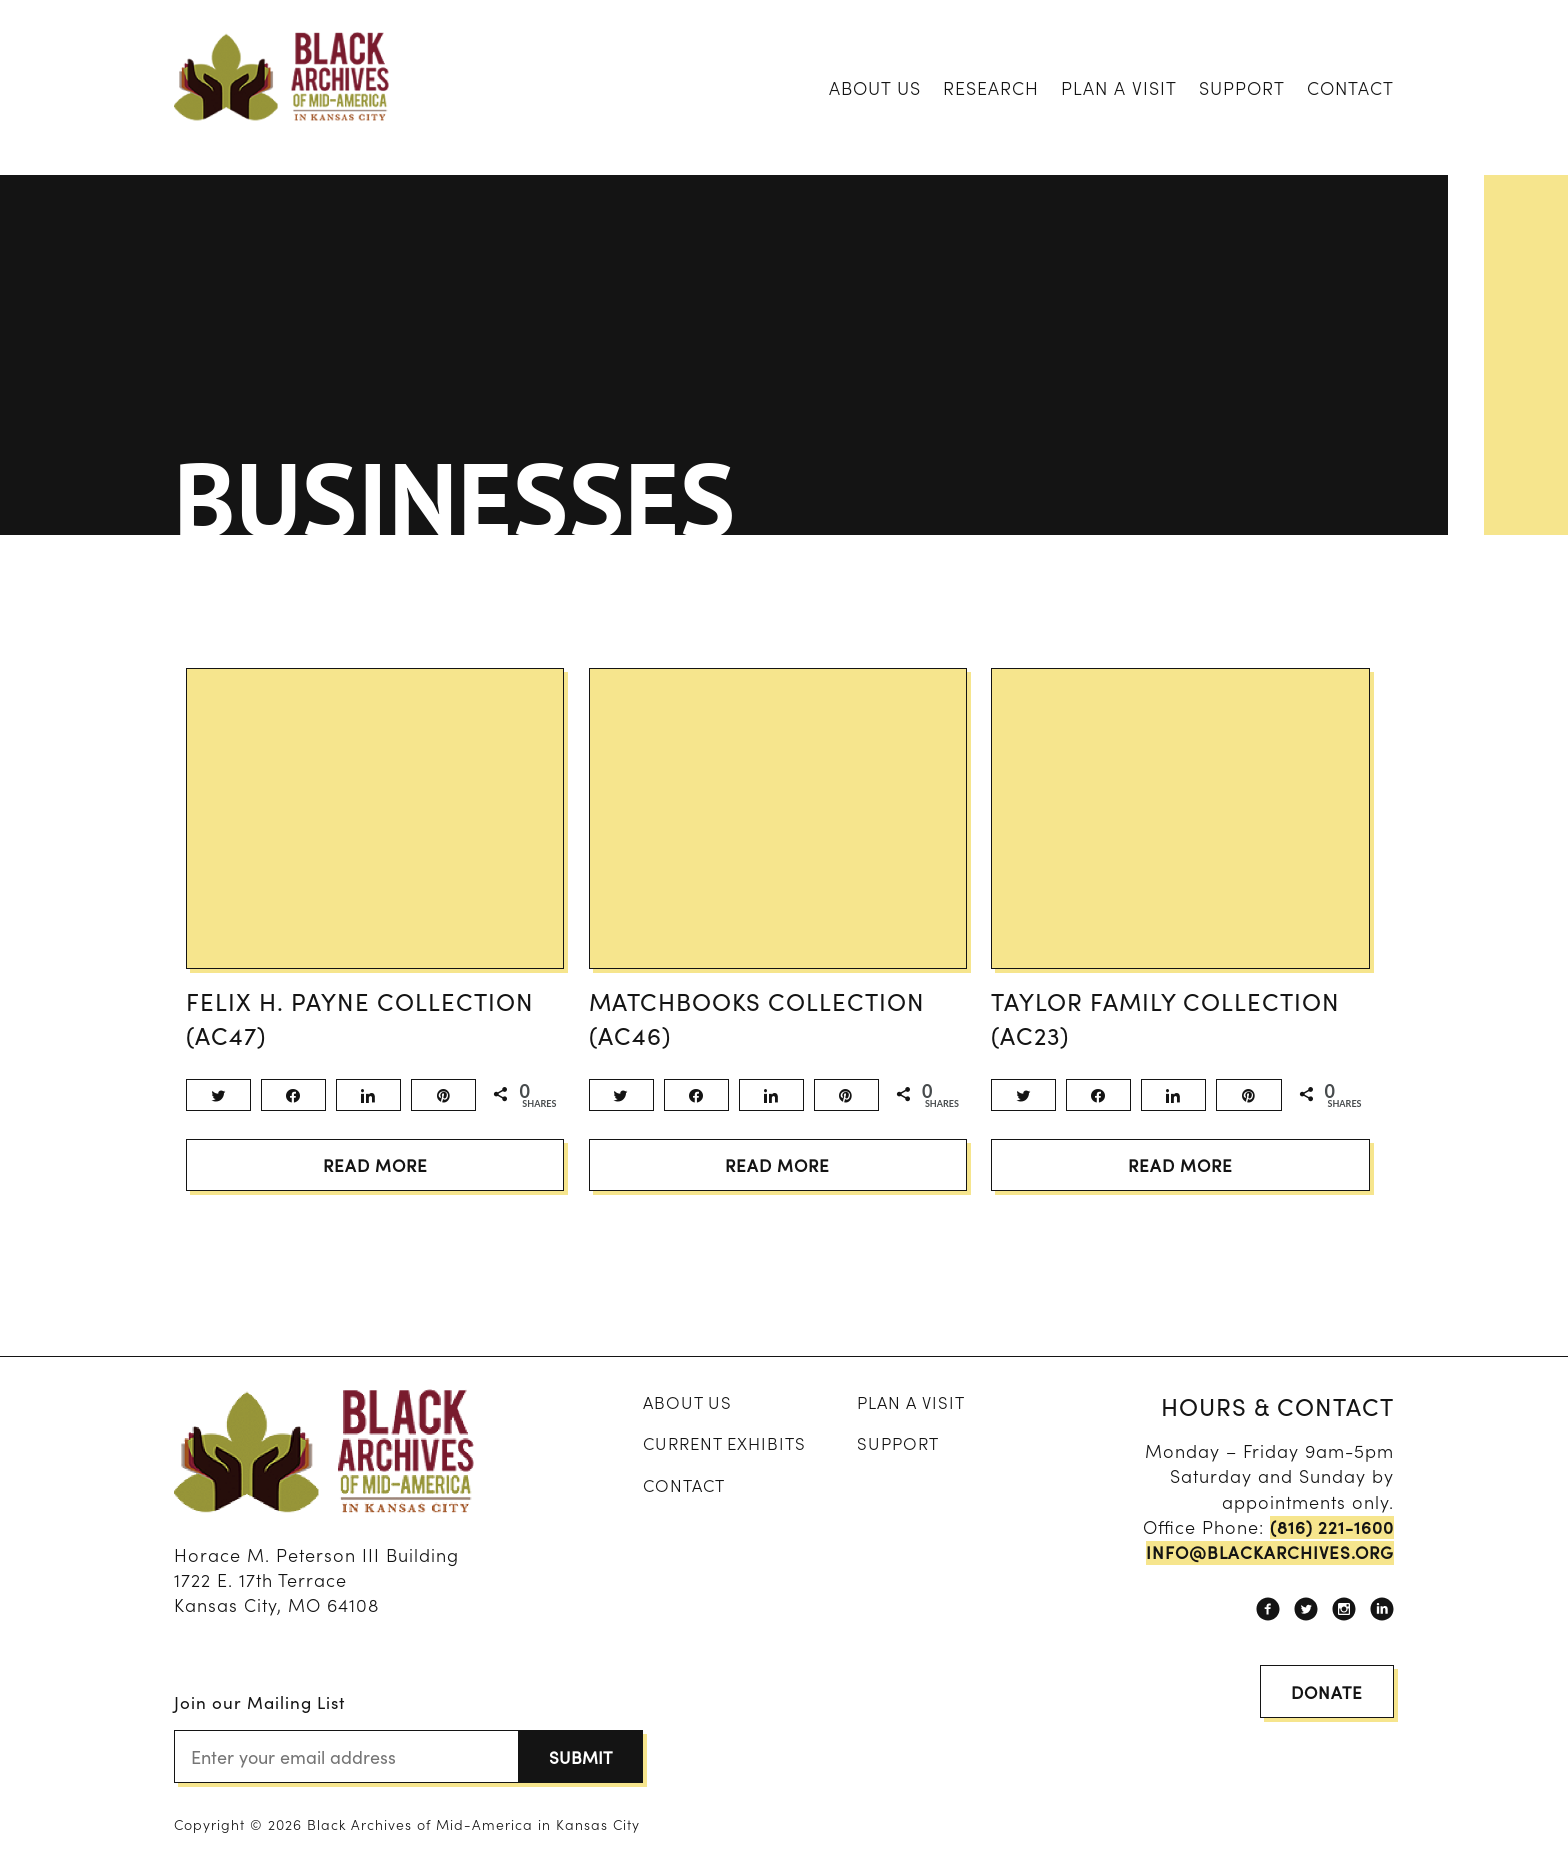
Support (1242, 87)
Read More (375, 1180)
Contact (1350, 87)
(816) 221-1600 (1329, 1543)
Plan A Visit (1119, 87)
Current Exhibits (723, 1459)
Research (991, 87)
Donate (1323, 1703)
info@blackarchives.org (1265, 1568)
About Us (875, 87)
